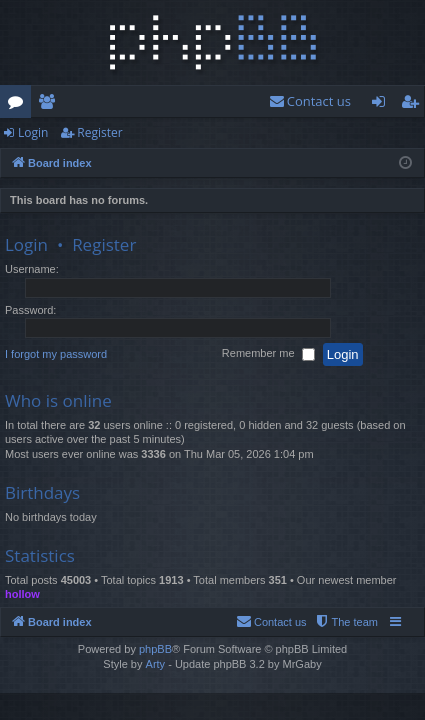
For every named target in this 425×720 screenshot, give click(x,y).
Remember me (268, 355)
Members (50, 105)
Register (99, 132)
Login (33, 132)
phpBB (155, 649)
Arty (156, 664)
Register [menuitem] (414, 105)
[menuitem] (310, 101)
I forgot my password (56, 354)
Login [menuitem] (382, 105)
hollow (22, 594)
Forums (19, 105)
